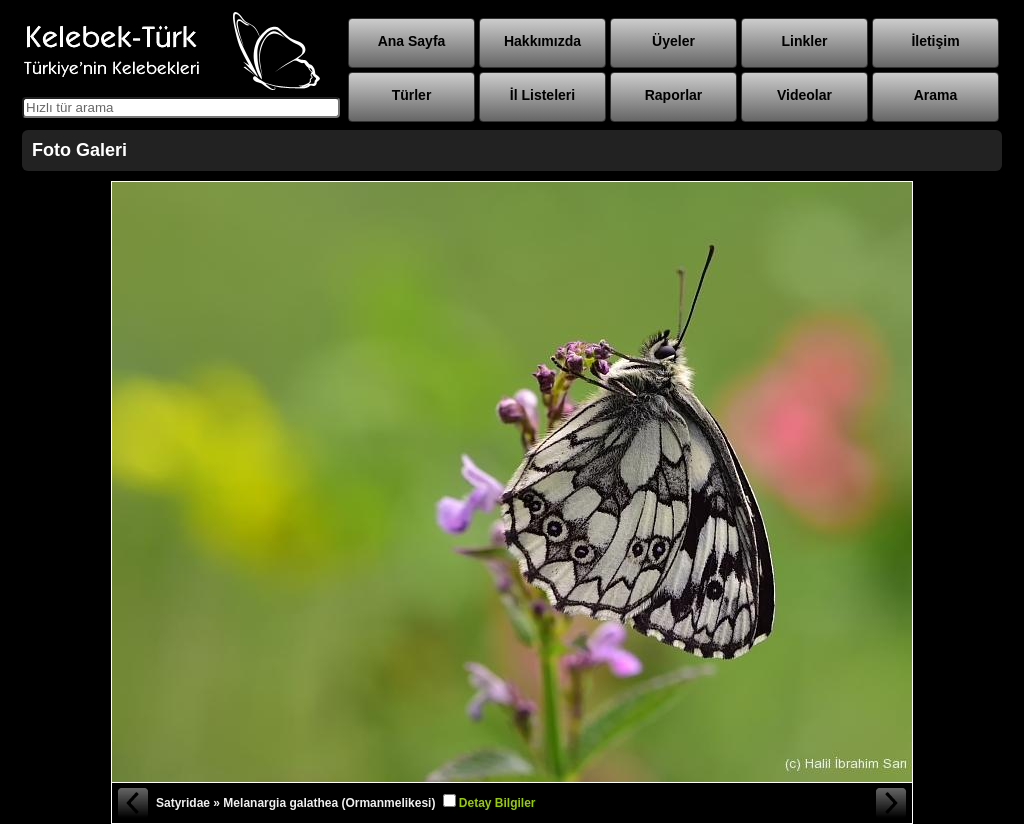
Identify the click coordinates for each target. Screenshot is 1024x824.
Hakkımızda (542, 41)
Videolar (804, 95)
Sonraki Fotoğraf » (892, 803)
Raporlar (674, 95)
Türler (412, 95)
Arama (936, 95)
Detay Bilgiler (497, 803)
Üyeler (673, 41)
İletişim (935, 41)
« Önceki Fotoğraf (132, 803)
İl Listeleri (542, 95)
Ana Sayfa (412, 41)
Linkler (805, 41)
